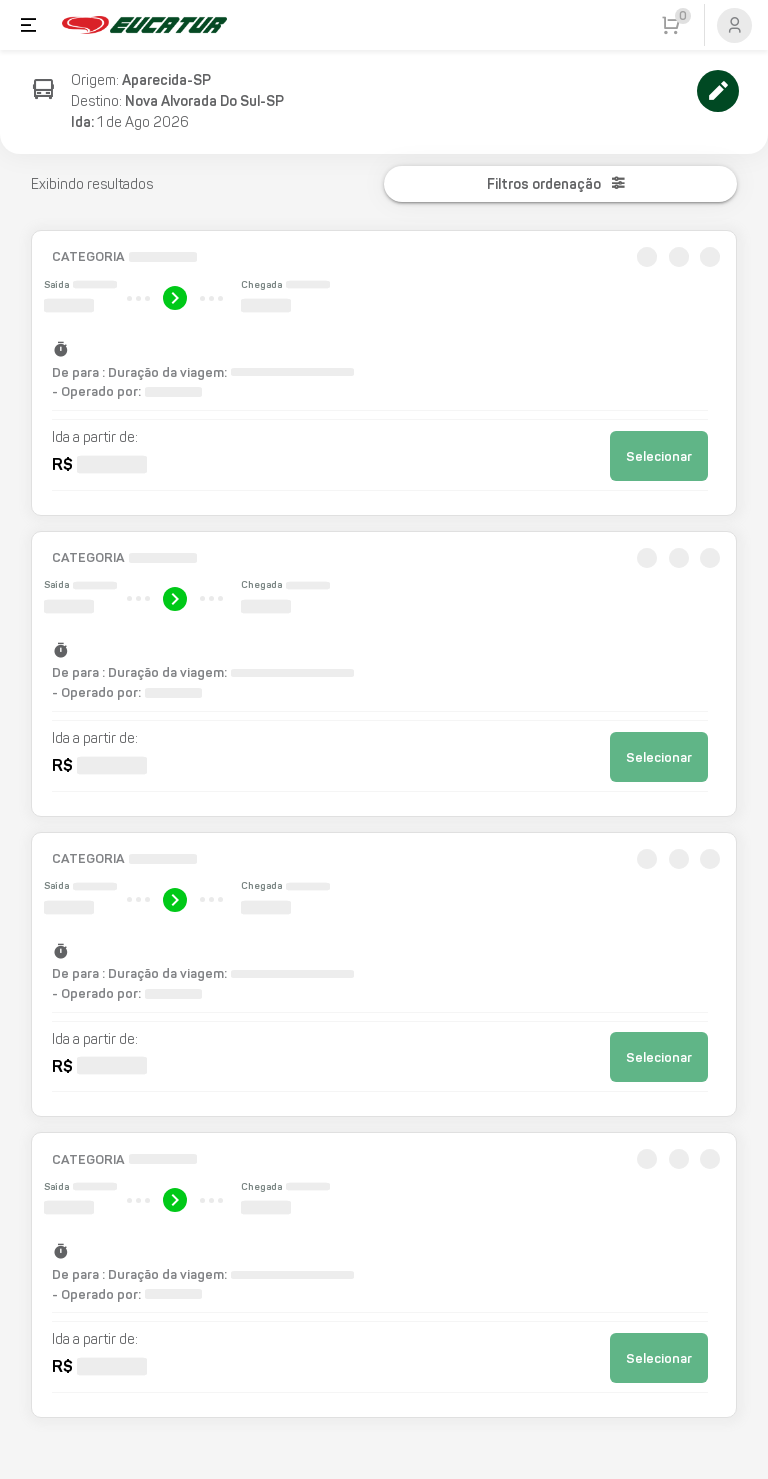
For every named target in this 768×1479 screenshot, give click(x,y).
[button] (384, 373)
